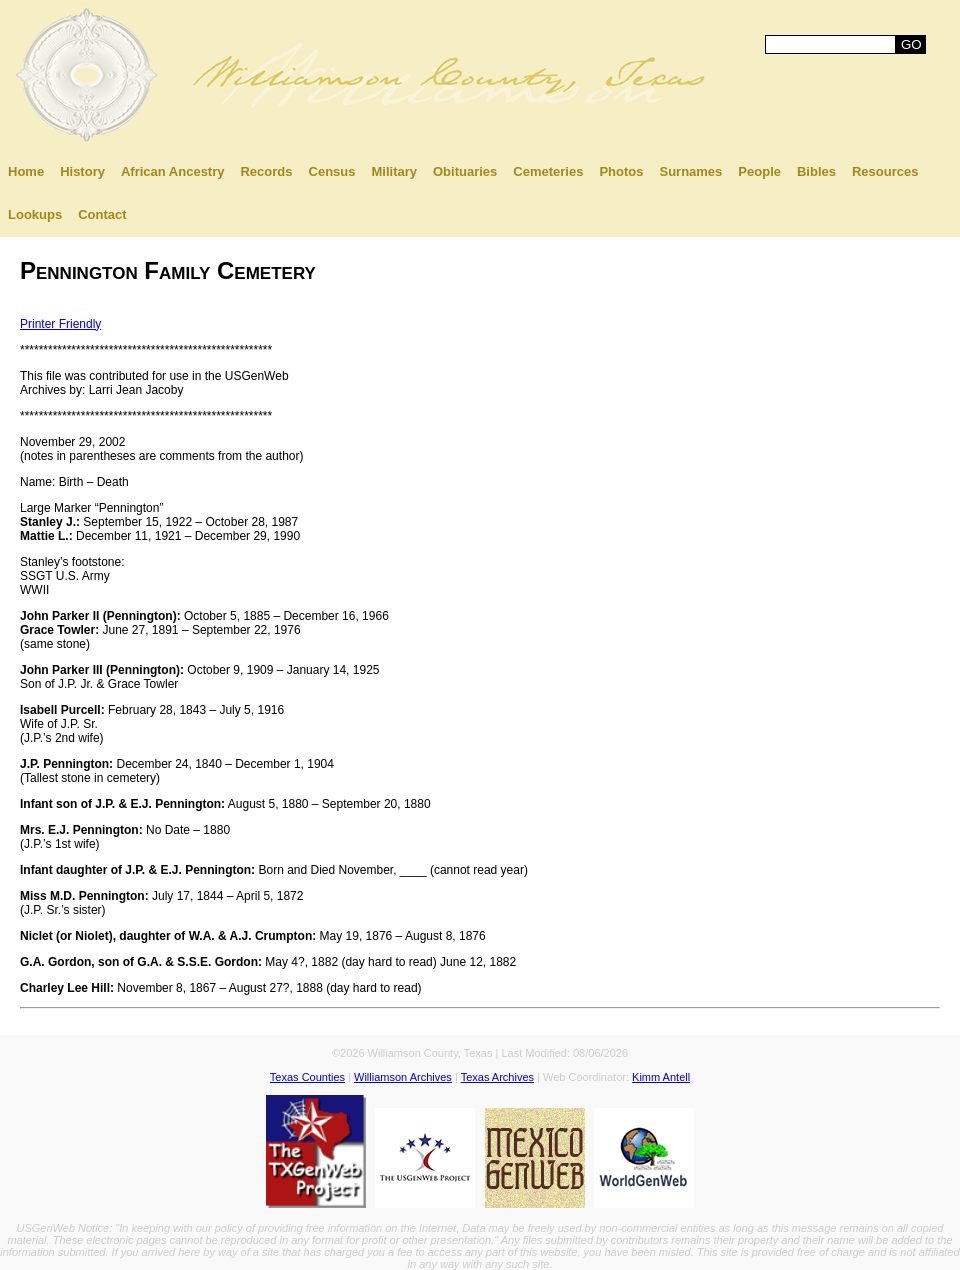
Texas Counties (307, 1077)
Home (26, 171)
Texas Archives (497, 1077)
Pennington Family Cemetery (168, 270)
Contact (102, 214)
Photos (621, 171)
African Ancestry (173, 171)
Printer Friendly (60, 324)
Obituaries (465, 171)
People (759, 171)
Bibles (816, 171)
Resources (885, 171)
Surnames (690, 171)
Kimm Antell (661, 1077)
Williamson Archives (403, 1077)
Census (332, 171)
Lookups (35, 214)
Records (266, 171)
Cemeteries (548, 171)
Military (394, 171)
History (82, 171)
